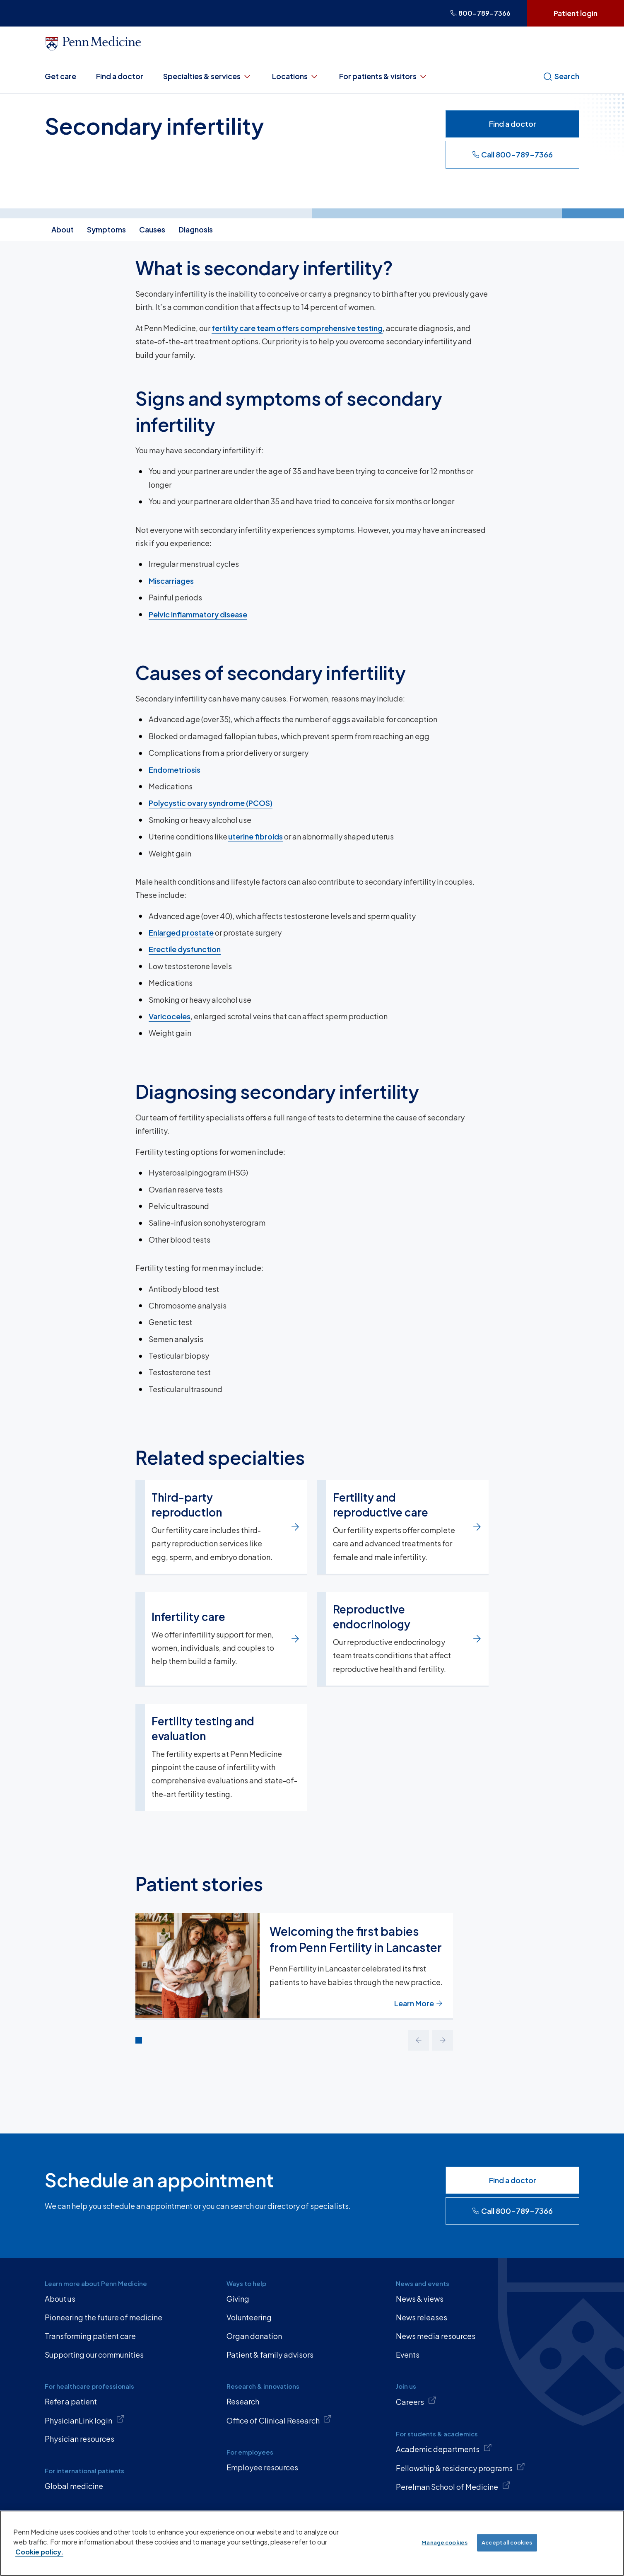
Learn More (419, 2003)
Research (242, 2401)
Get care (60, 76)
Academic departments (444, 2448)
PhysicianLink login (85, 2419)
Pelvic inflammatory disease (198, 614)
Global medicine (74, 2486)
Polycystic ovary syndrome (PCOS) (210, 803)
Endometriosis (174, 769)
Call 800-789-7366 (512, 154)
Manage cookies (444, 2542)
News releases (421, 2317)
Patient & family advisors (269, 2354)
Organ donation (254, 2336)
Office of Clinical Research (279, 2419)
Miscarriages (171, 580)
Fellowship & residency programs (460, 2467)
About (62, 229)
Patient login (575, 13)
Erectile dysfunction (185, 949)
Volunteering (249, 2317)
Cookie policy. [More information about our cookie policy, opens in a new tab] (39, 2551)
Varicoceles (169, 1016)
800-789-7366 (480, 13)
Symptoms (106, 229)
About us (60, 2298)
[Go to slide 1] (138, 2040)
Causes (152, 229)
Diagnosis (195, 229)
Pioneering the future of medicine (103, 2317)
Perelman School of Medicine (453, 2486)
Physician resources (79, 2438)
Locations (295, 76)
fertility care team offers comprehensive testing (297, 328)
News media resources (435, 2336)
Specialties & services (207, 76)
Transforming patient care (90, 2336)
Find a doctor (119, 76)
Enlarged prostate (181, 932)
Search (561, 76)
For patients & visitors (383, 76)
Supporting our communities (94, 2354)
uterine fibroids (255, 836)
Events (407, 2354)
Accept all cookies (507, 2542)
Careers (416, 2401)
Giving (237, 2298)
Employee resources (262, 2467)
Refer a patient (71, 2401)
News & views (419, 2298)
